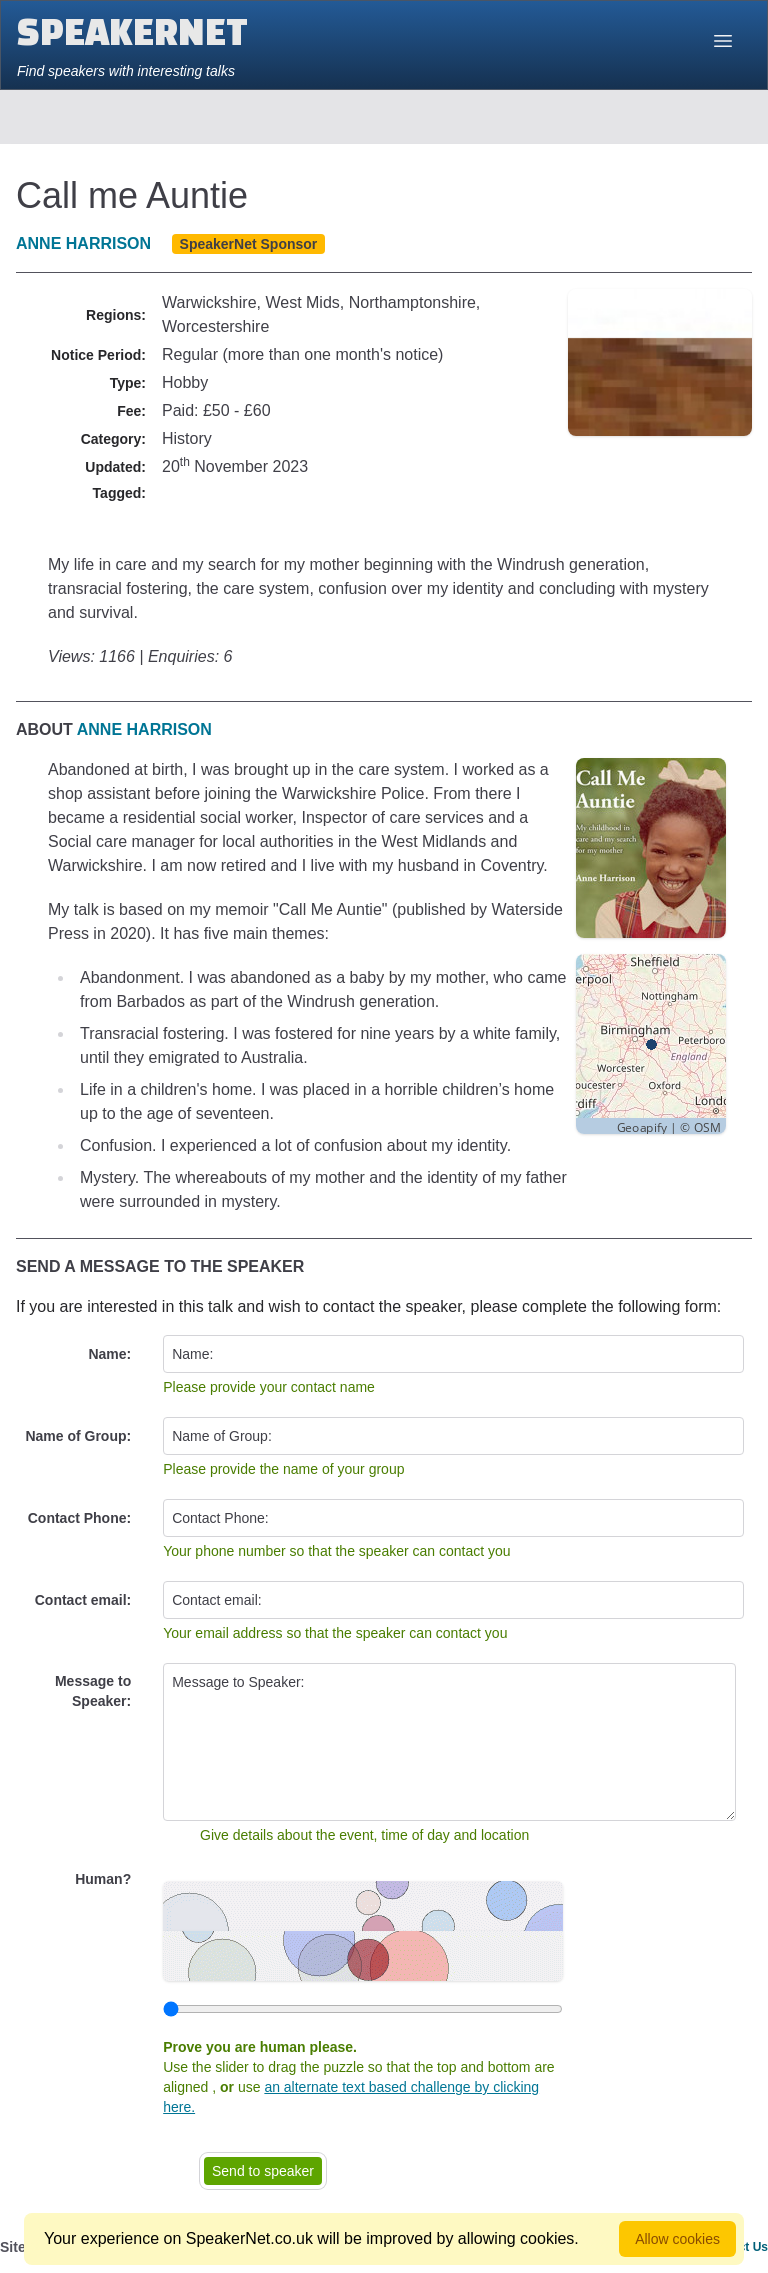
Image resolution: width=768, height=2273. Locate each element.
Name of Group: (78, 1436)
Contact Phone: (79, 1518)
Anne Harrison (83, 243)
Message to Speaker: (93, 1691)
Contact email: (83, 1600)
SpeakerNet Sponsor (249, 244)
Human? (103, 1879)
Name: (109, 1354)
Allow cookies (677, 2239)
